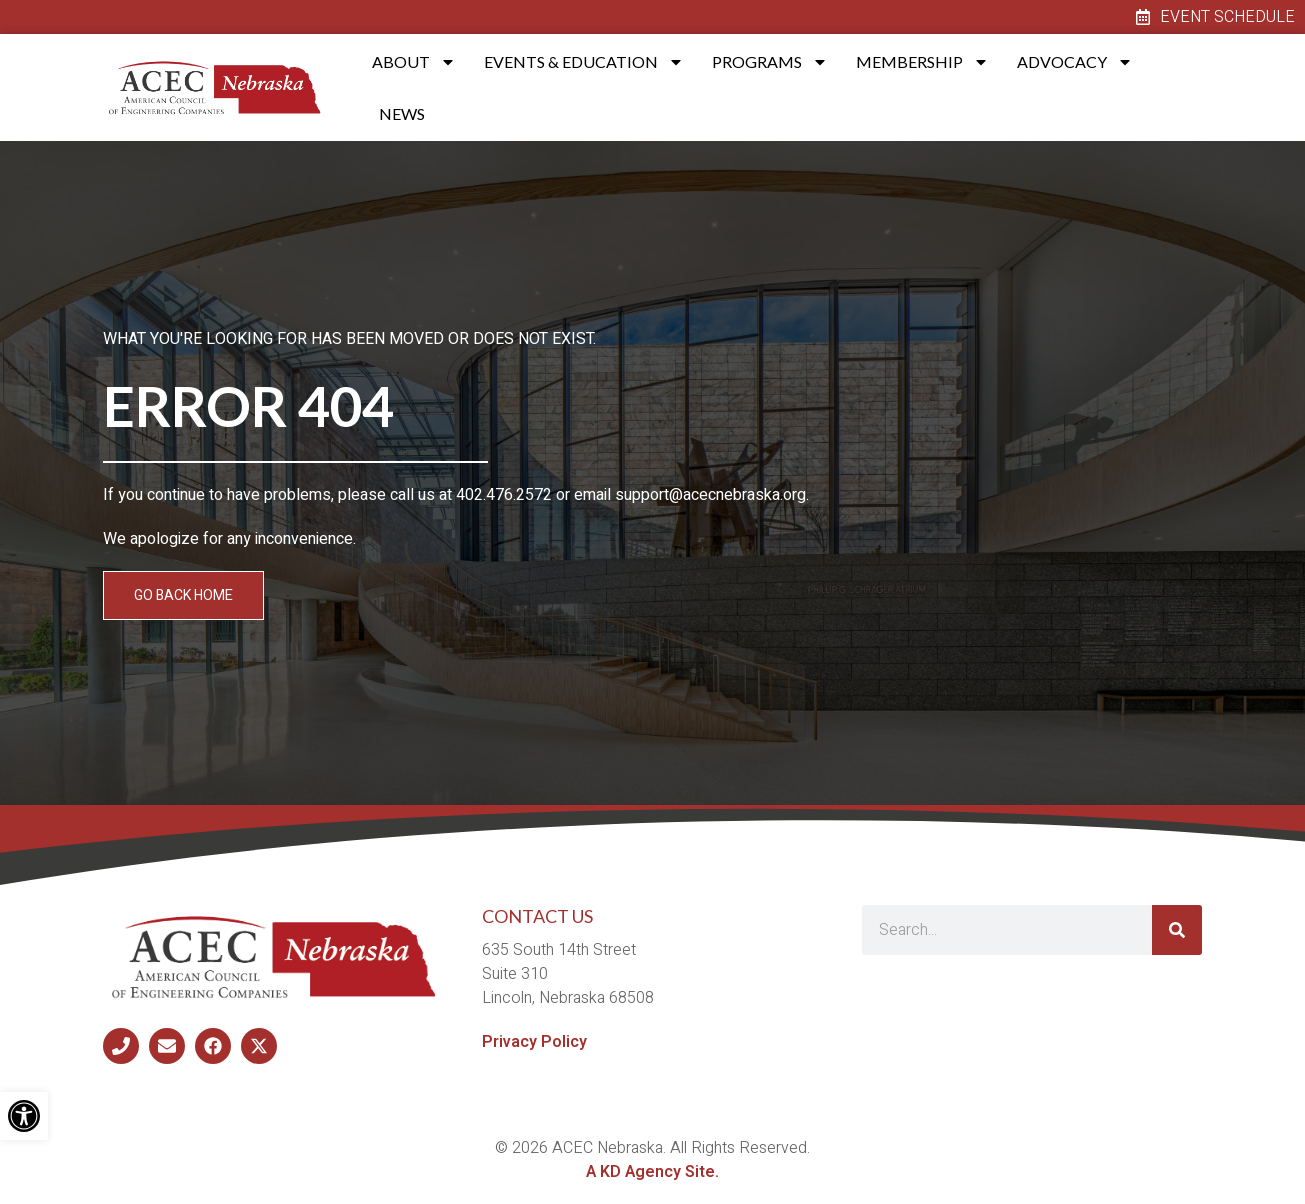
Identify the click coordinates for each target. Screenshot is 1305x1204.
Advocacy (1075, 62)
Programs (770, 62)
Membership (922, 62)
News (402, 113)
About (414, 62)
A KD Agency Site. (652, 1172)
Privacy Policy (534, 1042)
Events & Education (584, 62)
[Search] (1177, 930)
